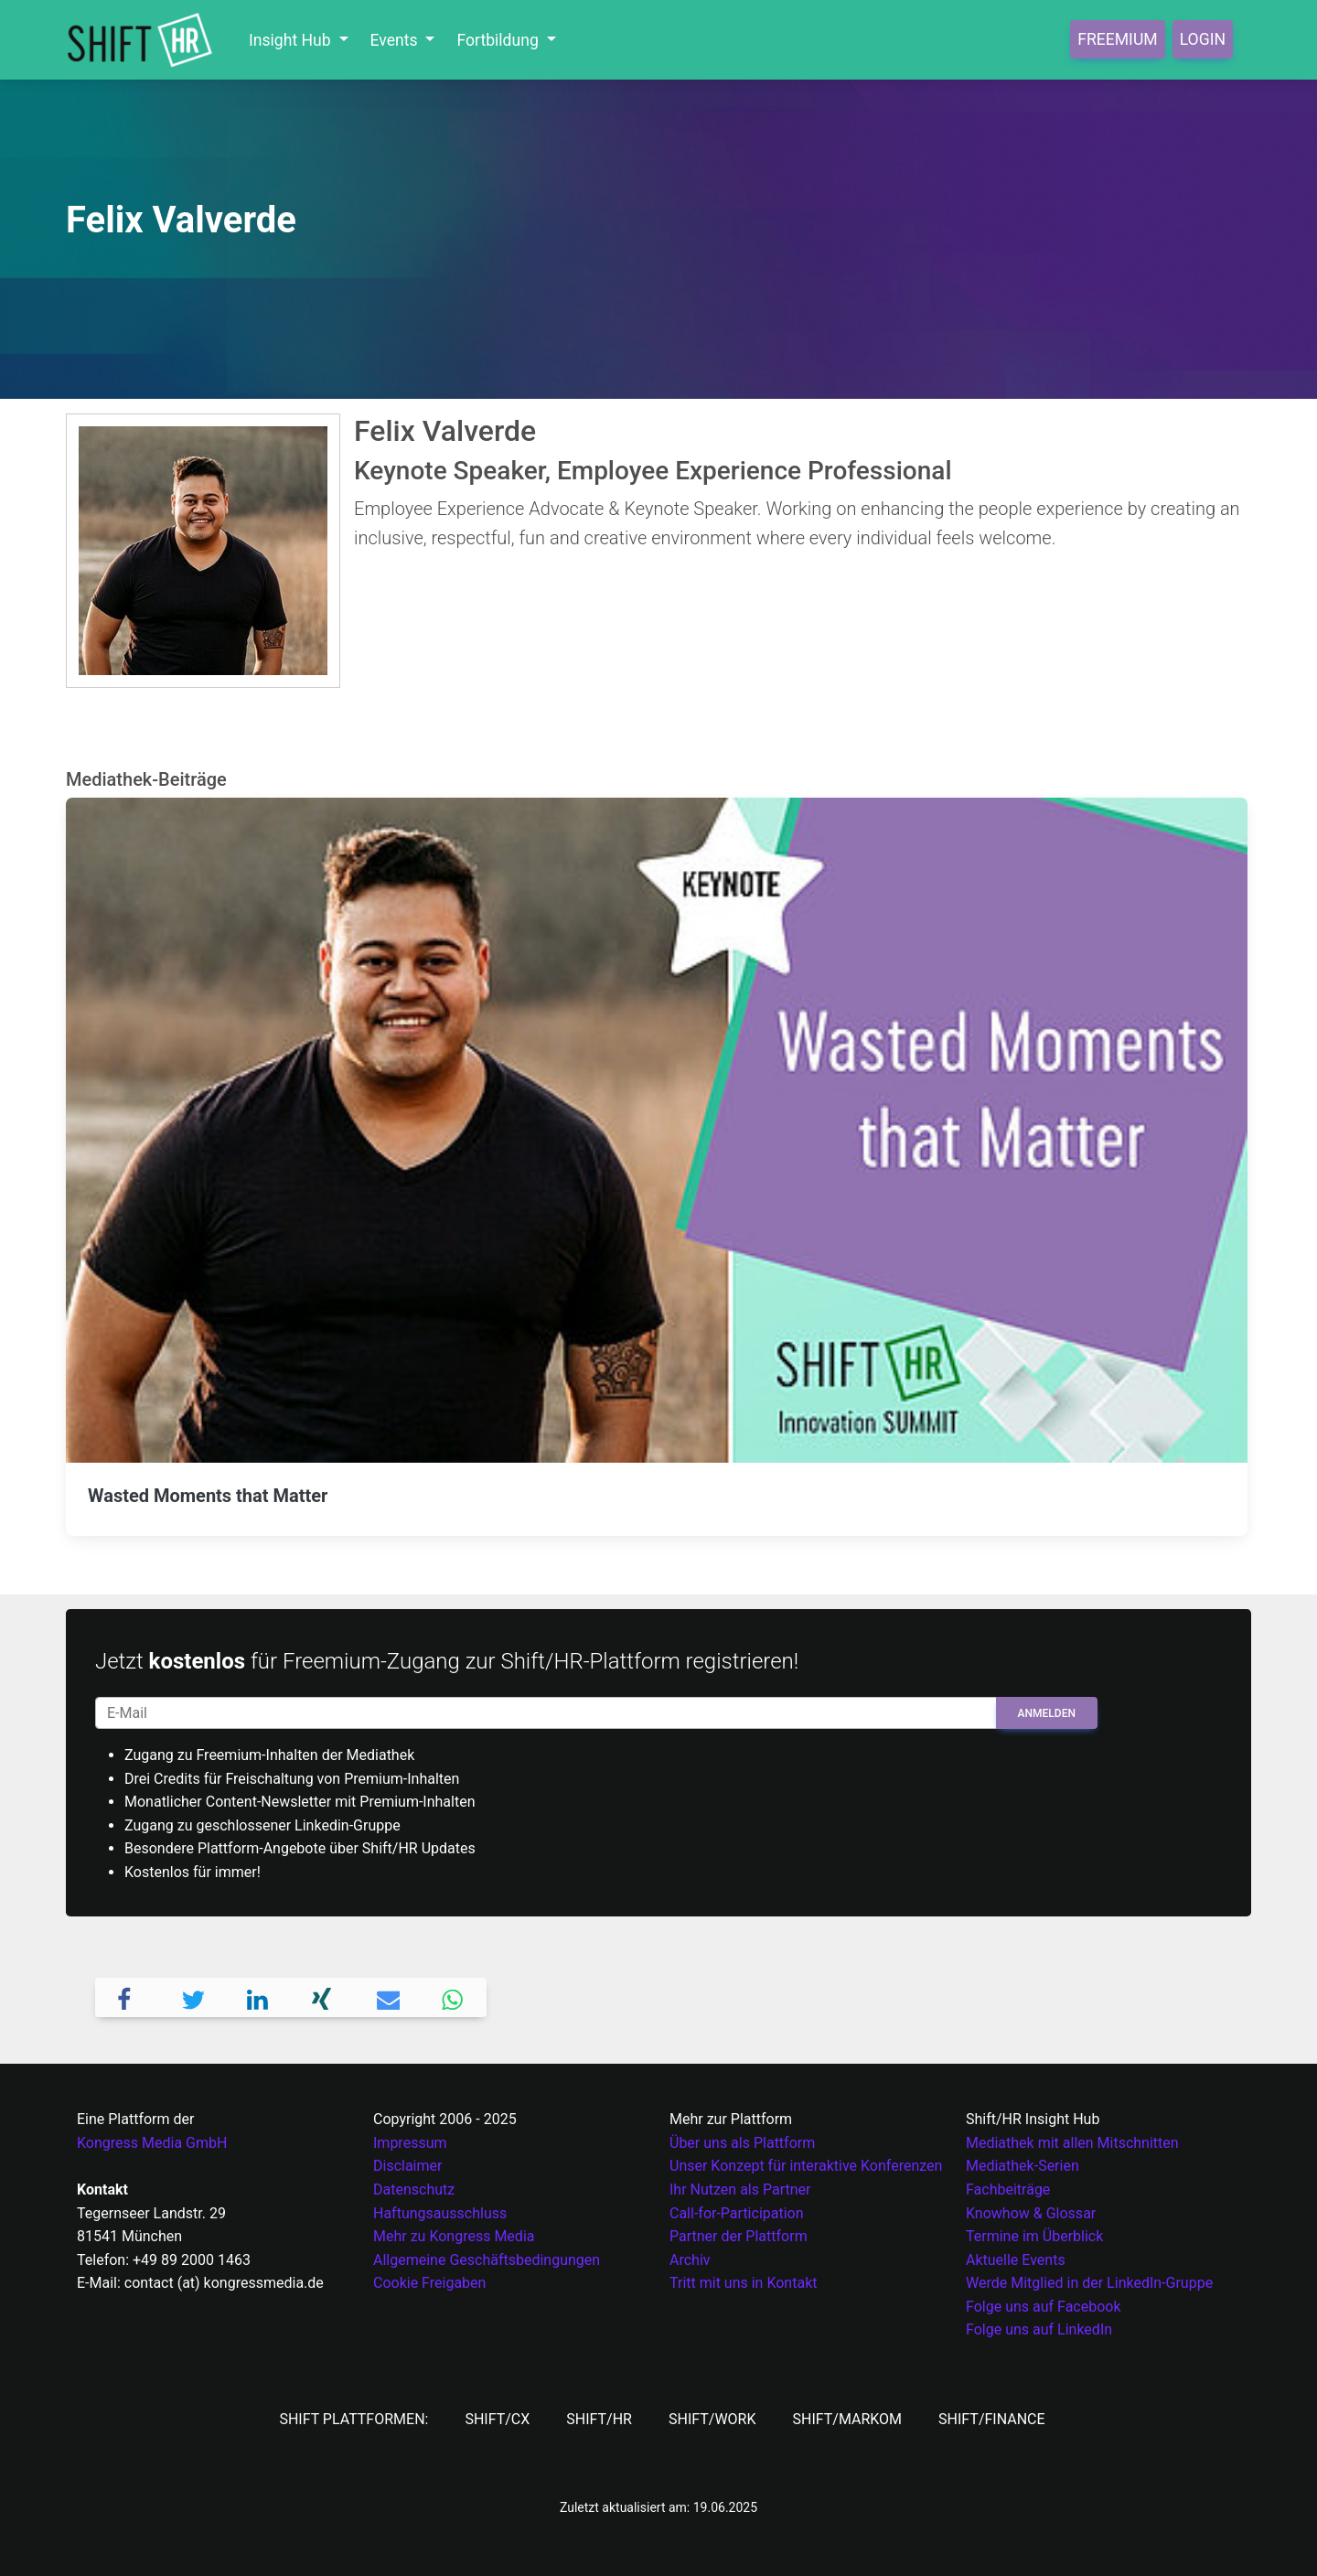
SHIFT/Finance (991, 2419)
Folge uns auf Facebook (1043, 2306)
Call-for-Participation (736, 2213)
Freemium (1117, 39)
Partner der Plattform (738, 2236)
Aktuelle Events (1015, 2260)
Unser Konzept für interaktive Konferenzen (805, 2165)
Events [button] (396, 40)
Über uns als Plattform (742, 2143)
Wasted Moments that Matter (207, 1496)
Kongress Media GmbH (152, 2143)
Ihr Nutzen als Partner (739, 2189)
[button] (128, 1997)
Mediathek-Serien (1022, 2165)
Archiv (690, 2260)
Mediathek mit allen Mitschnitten (1072, 2143)
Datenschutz (414, 2189)
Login (1203, 39)
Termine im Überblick (1034, 2236)
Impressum (410, 2143)
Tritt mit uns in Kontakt (743, 2283)
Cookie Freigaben (429, 2283)
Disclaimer (407, 2165)
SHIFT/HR (599, 2419)
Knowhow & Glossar (1031, 2213)
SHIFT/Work (712, 2419)
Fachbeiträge (1008, 2189)
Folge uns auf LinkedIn (1039, 2329)
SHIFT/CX (497, 2419)
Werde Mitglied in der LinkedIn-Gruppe (1089, 2283)
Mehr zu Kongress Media (453, 2236)
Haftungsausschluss (440, 2213)
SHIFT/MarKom (847, 2419)
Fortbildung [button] (499, 40)
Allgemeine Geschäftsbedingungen (486, 2260)
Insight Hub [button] (292, 40)
